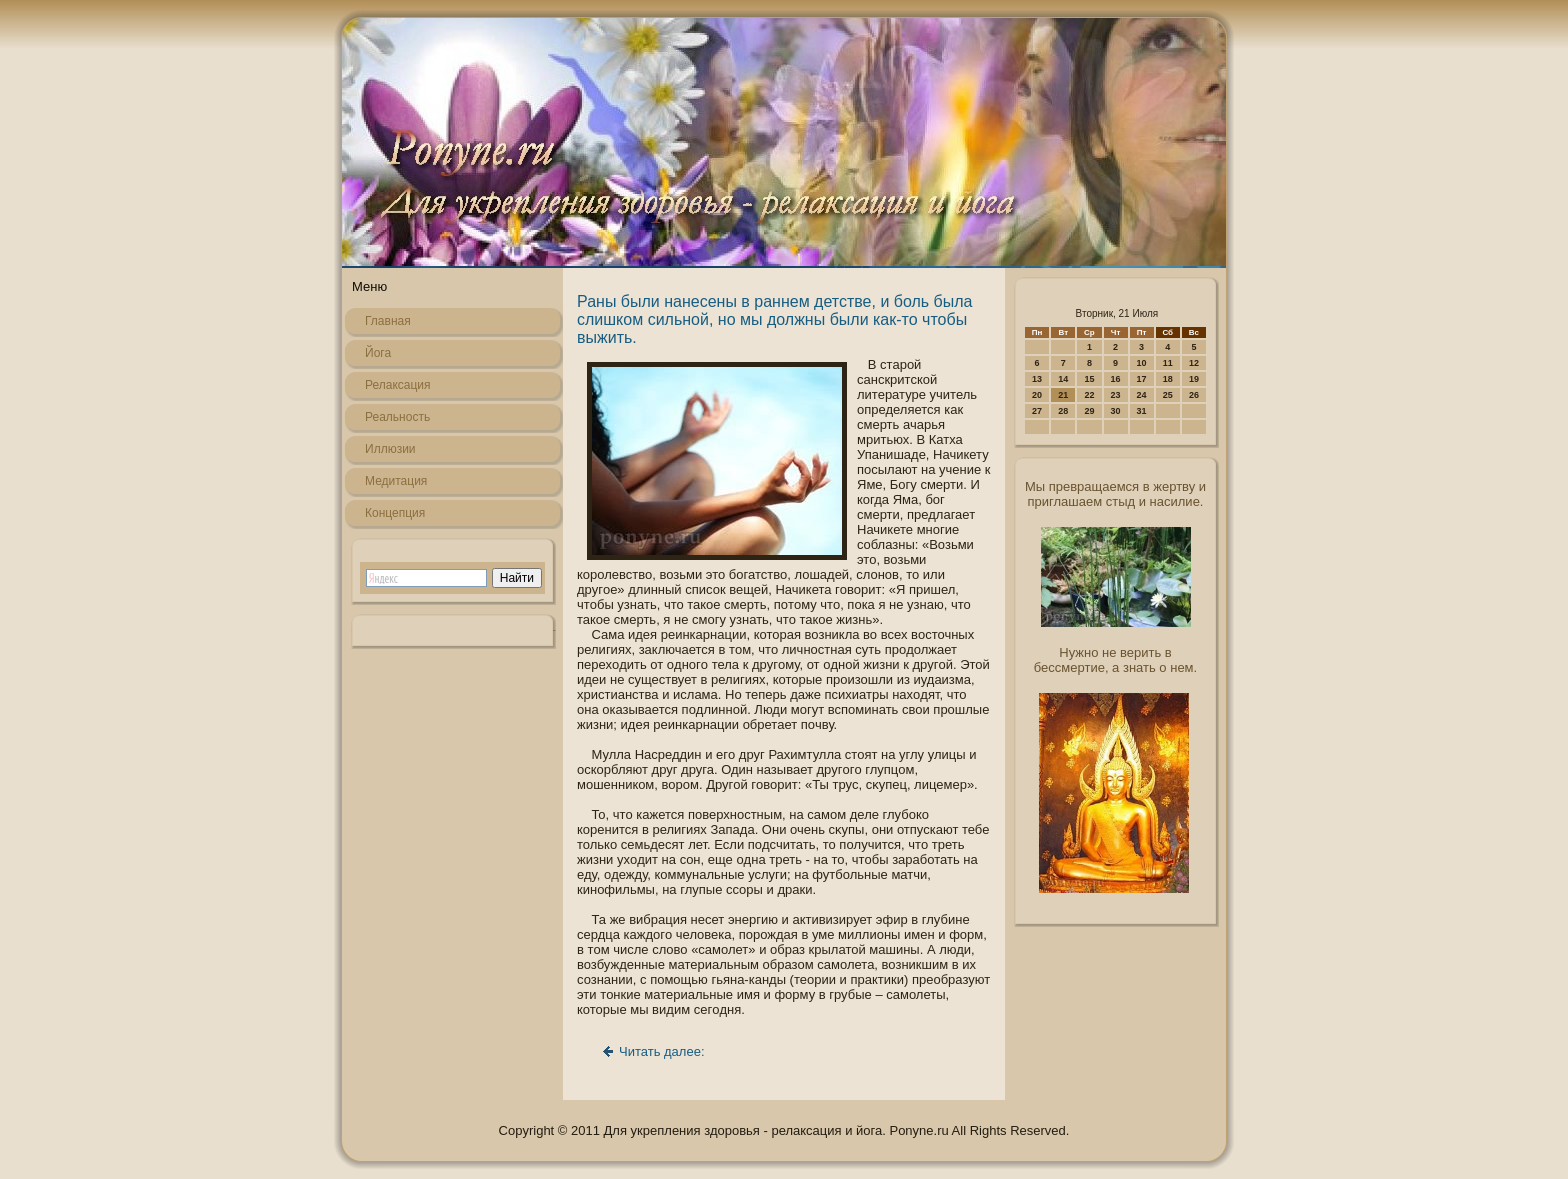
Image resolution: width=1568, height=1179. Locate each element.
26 (1194, 395)
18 (1168, 379)
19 (1194, 379)
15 (1089, 379)
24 (1142, 395)
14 (1063, 379)
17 (1142, 379)
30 (1116, 411)
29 (1089, 411)
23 (1116, 395)
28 (1063, 411)
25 (1168, 395)
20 (1037, 395)
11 (1168, 363)
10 (1142, 363)
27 (1037, 411)
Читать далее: (662, 1051)
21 (1063, 395)
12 (1194, 363)
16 (1116, 379)
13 (1037, 379)
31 (1142, 411)
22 (1089, 395)
